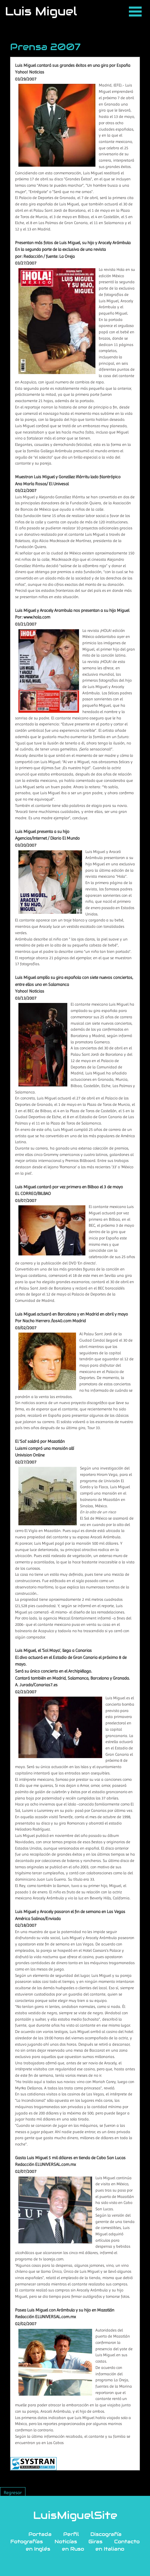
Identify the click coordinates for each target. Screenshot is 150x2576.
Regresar (13, 2492)
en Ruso (73, 2549)
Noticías (66, 2541)
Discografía (106, 2534)
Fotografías (26, 2541)
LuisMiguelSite (75, 2515)
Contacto (127, 2541)
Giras (95, 2541)
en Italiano (109, 2549)
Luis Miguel (41, 11)
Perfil (71, 2534)
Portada (40, 2534)
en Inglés (38, 2549)
